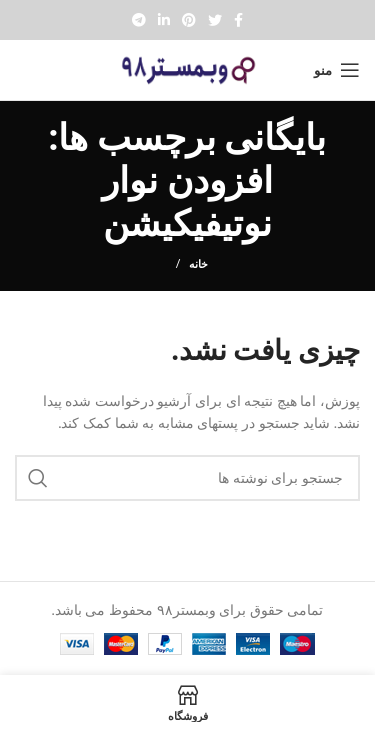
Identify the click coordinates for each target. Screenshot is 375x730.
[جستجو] (187, 478)
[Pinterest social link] (189, 20)
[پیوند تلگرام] (139, 20)
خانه (198, 263)
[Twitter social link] (215, 20)
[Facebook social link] (238, 20)
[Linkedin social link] (164, 20)
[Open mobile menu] (337, 70)
